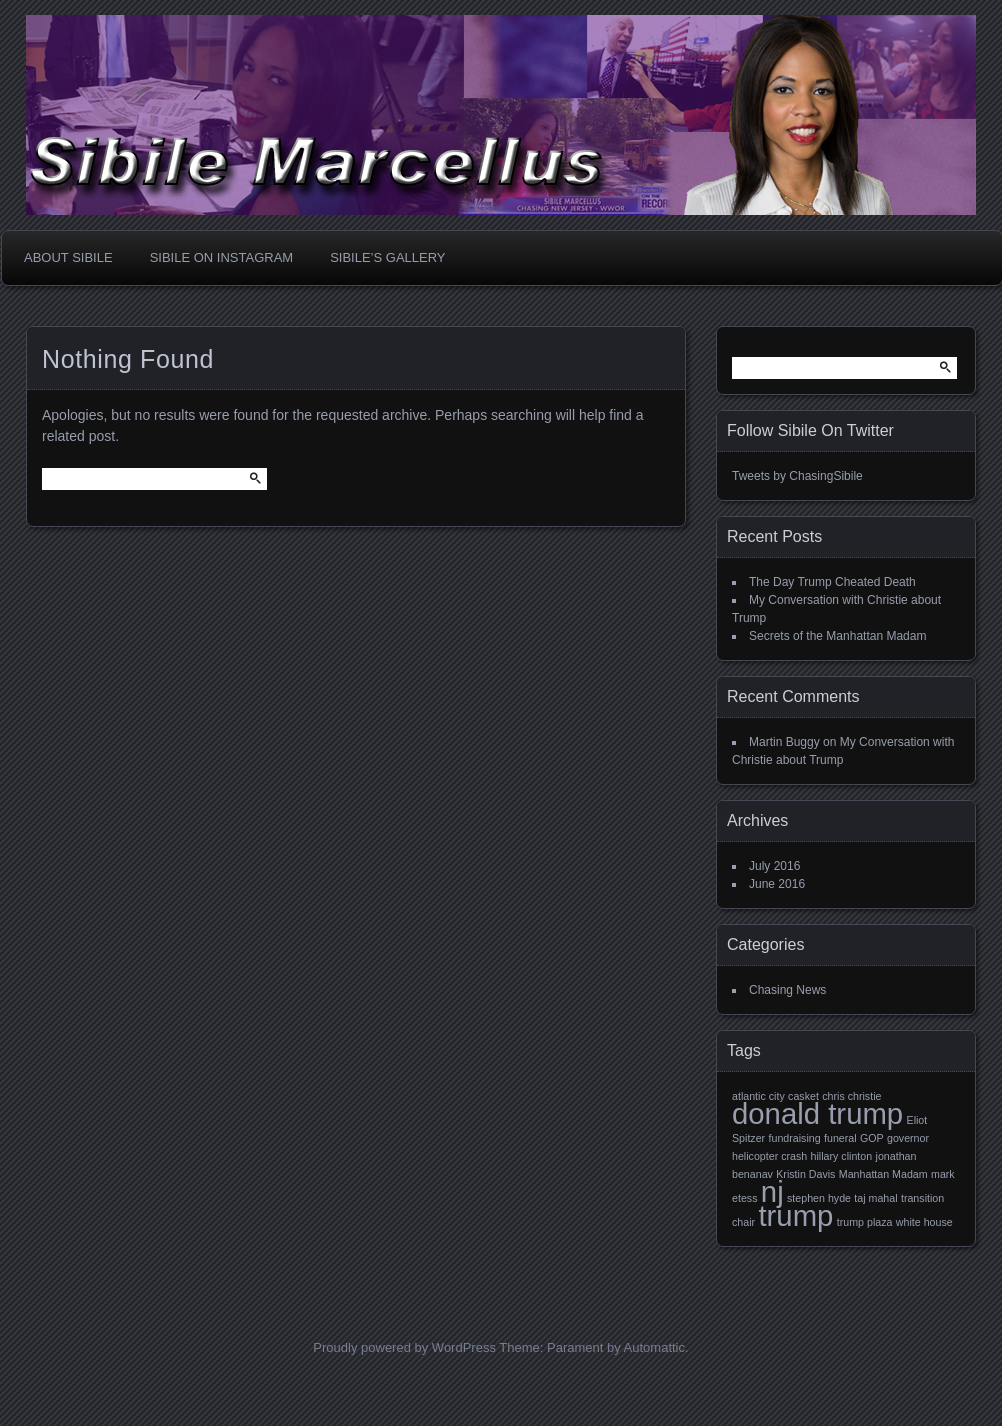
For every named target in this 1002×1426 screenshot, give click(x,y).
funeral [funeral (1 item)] (840, 1138)
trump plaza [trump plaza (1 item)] (865, 1222)
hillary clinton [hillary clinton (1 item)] (842, 1156)
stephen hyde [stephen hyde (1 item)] (819, 1198)
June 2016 (777, 884)
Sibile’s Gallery (387, 257)
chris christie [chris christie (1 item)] (851, 1096)
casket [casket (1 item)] (803, 1096)
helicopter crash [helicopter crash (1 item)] (769, 1156)
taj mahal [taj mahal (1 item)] (875, 1198)
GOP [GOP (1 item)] (872, 1138)
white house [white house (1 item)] (924, 1222)
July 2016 (774, 866)
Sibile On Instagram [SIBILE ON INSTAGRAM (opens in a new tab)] (222, 257)
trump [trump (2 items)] (795, 1215)
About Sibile (68, 257)
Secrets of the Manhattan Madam (837, 636)
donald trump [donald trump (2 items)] (817, 1113)
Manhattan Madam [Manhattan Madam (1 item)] (883, 1174)
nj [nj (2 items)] (772, 1191)
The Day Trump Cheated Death (832, 582)
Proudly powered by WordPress (404, 1347)
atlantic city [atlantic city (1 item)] (758, 1096)
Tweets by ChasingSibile (797, 476)
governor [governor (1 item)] (908, 1138)
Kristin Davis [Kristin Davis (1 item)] (805, 1174)
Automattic (654, 1347)
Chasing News (787, 990)
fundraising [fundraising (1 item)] (795, 1138)
